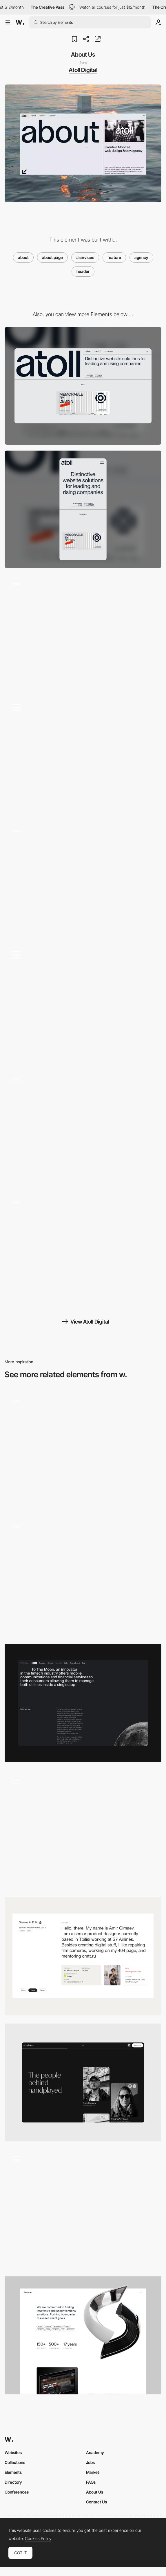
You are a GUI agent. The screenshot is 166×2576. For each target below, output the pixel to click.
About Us (94, 2491)
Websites (13, 2452)
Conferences (17, 2491)
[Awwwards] (20, 22)
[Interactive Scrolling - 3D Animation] (83, 1127)
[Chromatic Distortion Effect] (83, 633)
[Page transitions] (83, 880)
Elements (13, 2472)
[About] (83, 1956)
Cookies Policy (38, 2539)
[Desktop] (83, 386)
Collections (15, 2462)
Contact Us (96, 2501)
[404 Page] (83, 757)
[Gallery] (83, 1004)
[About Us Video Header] (83, 1450)
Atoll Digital (83, 70)
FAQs (91, 2482)
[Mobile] (83, 509)
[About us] (83, 2209)
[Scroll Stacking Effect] (83, 1251)
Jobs (90, 2462)
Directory (13, 2482)
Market (92, 2472)
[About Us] (83, 1576)
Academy (95, 2452)
